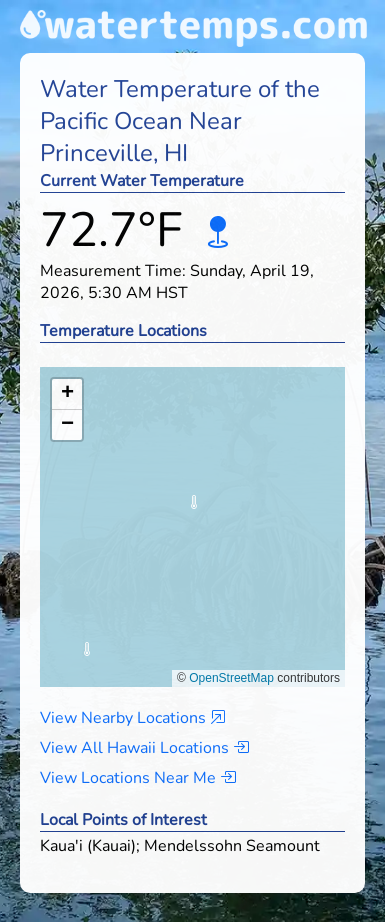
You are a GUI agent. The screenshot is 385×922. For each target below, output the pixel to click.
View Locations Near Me (138, 778)
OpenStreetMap (231, 678)
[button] (193, 507)
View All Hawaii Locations (144, 748)
